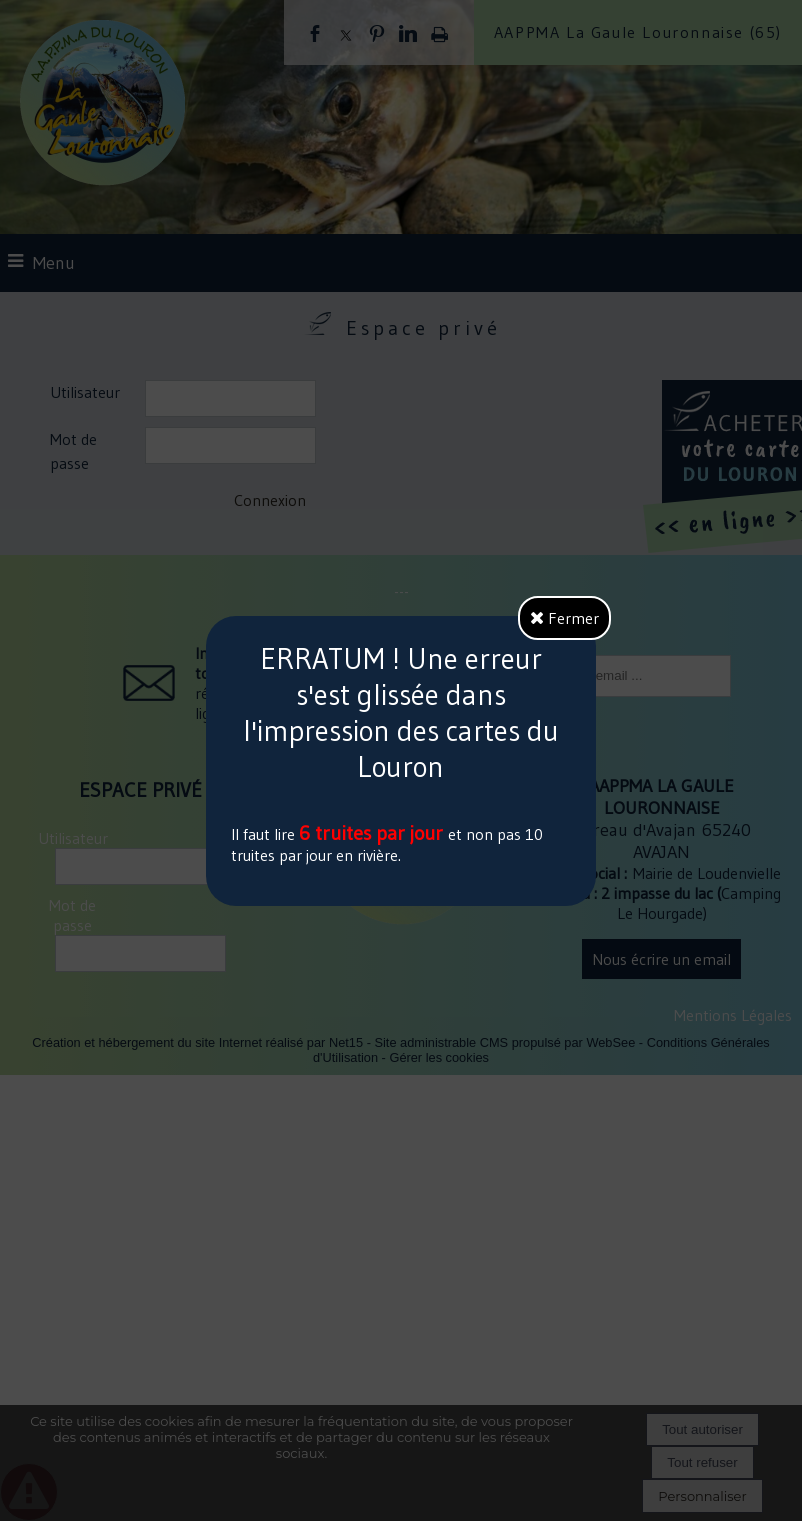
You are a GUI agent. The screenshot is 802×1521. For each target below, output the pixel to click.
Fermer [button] (564, 618)
